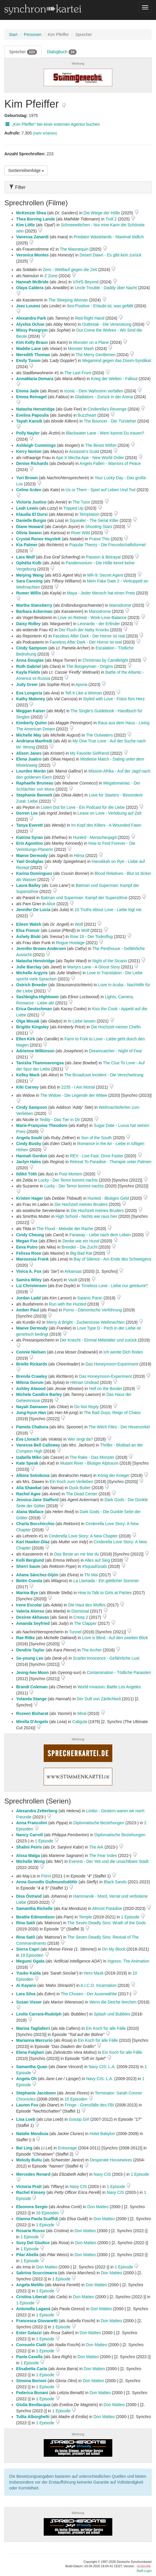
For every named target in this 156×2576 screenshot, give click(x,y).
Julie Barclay (28, 967)
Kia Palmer (26, 544)
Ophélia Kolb (28, 563)
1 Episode (44, 1841)
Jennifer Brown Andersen (41, 948)
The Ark (96, 1847)
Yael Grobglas (29, 861)
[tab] (78, 187)
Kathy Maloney (30, 698)
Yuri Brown (27, 477)
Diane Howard (29, 526)
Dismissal (80, 1611)
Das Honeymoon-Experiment (112, 1364)
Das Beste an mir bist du (76, 1554)
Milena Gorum (29, 1382)
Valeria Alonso (30, 1611)
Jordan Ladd (28, 1298)
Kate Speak (27, 1463)
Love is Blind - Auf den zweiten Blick (115, 1637)
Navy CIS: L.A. (102, 2066)
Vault (72, 1279)
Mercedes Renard (33, 2174)
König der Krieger (114, 1475)
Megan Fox (27, 1241)
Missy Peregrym (32, 330)
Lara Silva (25, 1994)
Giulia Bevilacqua (33, 2404)
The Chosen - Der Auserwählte (89, 1994)
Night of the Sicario (109, 960)
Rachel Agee (28, 1494)
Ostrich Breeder (31, 984)
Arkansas (73, 1271)
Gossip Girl (79, 2119)
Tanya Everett (29, 825)
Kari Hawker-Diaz (33, 1541)
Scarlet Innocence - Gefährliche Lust (106, 1658)
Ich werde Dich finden (123, 1352)
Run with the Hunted (67, 1304)
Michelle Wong (30, 1861)
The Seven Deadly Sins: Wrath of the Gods (106, 1922)
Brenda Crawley (31, 1376)
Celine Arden (28, 489)
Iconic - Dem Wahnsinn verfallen (93, 391)
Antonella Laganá (33, 2308)
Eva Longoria (29, 693)
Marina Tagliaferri (33, 2028)
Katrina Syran (29, 837)
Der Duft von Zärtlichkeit (99, 1698)
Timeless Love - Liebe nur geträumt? (114, 1285)
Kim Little (25, 225)
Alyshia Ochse (30, 324)
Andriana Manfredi (34, 741)
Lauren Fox (27, 2105)
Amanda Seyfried (33, 1623)
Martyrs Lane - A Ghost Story (93, 967)
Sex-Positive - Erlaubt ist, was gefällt (100, 306)
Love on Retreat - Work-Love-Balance (92, 617)
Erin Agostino (29, 843)
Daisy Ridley (28, 623)
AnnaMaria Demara (34, 378)
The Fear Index (103, 1855)
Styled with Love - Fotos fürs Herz (114, 698)
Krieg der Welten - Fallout (114, 378)
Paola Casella (29, 2356)
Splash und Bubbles (112, 2014)
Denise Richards (32, 463)
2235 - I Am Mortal (78, 1087)
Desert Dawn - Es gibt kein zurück (110, 255)
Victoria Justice (31, 502)
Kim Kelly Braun (32, 342)
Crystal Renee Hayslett (38, 539)
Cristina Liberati (32, 2296)
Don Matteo (97, 2206)
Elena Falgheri (30, 2052)
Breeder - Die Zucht (79, 1247)
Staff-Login (144, 2570)
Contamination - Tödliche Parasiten (119, 1672)
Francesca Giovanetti (37, 2320)
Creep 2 (81, 1617)
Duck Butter (80, 1487)
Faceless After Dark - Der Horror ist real (89, 636)
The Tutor (81, 502)
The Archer (92, 1650)
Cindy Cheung (30, 1234)
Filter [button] (17, 187)
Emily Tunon (28, 360)
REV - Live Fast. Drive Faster (96, 1155)
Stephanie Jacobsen (36, 2093)
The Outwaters (99, 735)
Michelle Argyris (32, 972)
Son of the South (96, 1137)
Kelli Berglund (30, 1560)
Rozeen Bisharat (32, 1713)
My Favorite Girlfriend (89, 753)
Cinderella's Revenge (107, 409)
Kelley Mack (28, 1075)
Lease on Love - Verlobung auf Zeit (109, 813)
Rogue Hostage (70, 942)
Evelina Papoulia (32, 415)
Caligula (79, 1721)
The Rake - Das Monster (92, 1457)
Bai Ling (24, 2148)
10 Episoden (77, 2099)
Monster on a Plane (91, 342)
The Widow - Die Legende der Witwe (73, 1095)
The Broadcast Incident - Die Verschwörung (103, 1075)
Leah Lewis (27, 508)
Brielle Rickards (31, 1364)
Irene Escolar (29, 1605)
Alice (50, 903)
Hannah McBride (32, 282)
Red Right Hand (89, 318)
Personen (32, 34)
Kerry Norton (28, 451)
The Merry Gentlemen (96, 354)
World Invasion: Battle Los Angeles (109, 1686)
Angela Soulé (29, 1137)
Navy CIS (102, 2174)
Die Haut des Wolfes (86, 1605)
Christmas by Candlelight (105, 660)
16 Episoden (48, 2213)
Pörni (46, 1876)
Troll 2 (111, 219)
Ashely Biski (28, 936)
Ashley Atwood (31, 1388)
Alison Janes (28, 753)
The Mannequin (74, 249)
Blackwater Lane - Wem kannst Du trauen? (105, 433)
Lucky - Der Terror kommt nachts (68, 1180)
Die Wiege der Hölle (102, 213)
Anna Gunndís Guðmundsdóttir (46, 1882)
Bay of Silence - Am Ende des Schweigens (112, 1259)
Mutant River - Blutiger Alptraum (89, 1463)
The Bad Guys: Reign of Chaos (112, 1412)
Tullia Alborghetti (33, 2416)
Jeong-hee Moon (32, 1672)
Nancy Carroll (29, 1834)
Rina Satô (25, 1922)
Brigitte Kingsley (32, 1027)
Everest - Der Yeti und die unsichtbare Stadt (108, 1861)
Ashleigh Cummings (36, 445)
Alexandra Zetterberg (36, 1810)
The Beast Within (101, 445)
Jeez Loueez (28, 306)
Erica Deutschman (34, 1008)
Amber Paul (27, 1310)
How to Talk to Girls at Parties (105, 1592)
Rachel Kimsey (30, 2192)
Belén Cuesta (29, 1580)
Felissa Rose (28, 1253)
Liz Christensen (31, 1285)
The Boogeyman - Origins (89, 666)
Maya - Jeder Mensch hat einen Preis (101, 593)
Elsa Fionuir (28, 930)
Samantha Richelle (34, 1908)
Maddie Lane (28, 348)
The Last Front (78, 372)
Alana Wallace (30, 1511)
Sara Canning (29, 581)
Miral (81, 1713)
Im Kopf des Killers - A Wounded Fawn (106, 825)
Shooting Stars (98, 526)
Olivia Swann (29, 532)
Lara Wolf (25, 557)
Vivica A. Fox (28, 1271)
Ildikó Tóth (26, 1174)
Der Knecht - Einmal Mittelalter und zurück (98, 1340)
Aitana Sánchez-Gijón (37, 1575)
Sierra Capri (27, 1949)
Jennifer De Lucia (33, 909)
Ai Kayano (26, 1985)
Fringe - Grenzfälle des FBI (89, 2105)
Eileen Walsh (28, 924)
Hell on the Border (105, 1388)
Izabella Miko (28, 1457)
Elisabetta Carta (31, 2368)
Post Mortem (70, 1174)
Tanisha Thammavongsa (40, 1063)
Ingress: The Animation (128, 1961)
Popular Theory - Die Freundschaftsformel (107, 544)
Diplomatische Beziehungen (98, 1822)
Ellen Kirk (25, 1039)
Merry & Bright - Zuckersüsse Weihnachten (86, 1322)
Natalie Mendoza (32, 2133)
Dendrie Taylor (30, 1650)
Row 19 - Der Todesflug (91, 936)
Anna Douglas (30, 660)
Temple (85, 1917)
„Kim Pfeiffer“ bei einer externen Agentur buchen (52, 124)
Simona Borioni (31, 2380)
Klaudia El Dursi (32, 514)
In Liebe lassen (82, 1021)
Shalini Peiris (29, 1847)
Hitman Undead (84, 1382)
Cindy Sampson (31, 648)
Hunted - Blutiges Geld (108, 1198)
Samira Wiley (29, 1279)
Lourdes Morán (31, 771)
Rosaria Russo (30, 2230)
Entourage (67, 2148)
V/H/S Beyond (86, 282)
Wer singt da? (80, 1439)
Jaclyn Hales (28, 1161)
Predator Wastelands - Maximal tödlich (109, 237)
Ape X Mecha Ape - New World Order (90, 457)
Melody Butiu (29, 2160)
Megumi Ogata (30, 1961)
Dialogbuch (62, 52)
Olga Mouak (27, 1021)
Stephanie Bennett (34, 795)
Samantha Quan (32, 2066)
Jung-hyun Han (31, 1412)
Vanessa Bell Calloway (38, 1445)
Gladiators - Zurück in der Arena (104, 396)
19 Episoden (33, 1955)
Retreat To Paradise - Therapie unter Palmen (110, 1161)
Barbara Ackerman (34, 611)
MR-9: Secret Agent (105, 575)
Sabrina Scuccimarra (36, 2272)
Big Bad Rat (81, 1253)
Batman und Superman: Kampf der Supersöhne (84, 897)
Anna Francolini (31, 1822)
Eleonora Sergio (32, 2206)
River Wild (80, 532)
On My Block (113, 1949)
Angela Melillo (30, 2284)
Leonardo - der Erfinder (98, 623)
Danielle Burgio (31, 520)
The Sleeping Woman (68, 300)
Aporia (81, 684)
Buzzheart (87, 415)
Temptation (89, 514)
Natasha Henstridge (35, 409)
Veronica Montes (32, 255)
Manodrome (120, 605)
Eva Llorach (27, 1439)
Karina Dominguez (34, 873)
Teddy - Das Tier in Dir (59, 1119)
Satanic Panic (90, 1298)
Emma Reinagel (31, 396)
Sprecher (23, 52)
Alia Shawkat (28, 1487)
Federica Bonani (32, 2392)
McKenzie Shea (31, 213)
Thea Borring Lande (35, 219)
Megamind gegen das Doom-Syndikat (116, 360)
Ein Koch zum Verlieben (71, 1481)
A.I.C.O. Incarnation (98, 1985)
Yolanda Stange (31, 1698)
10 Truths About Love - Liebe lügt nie (107, 909)
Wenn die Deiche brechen (112, 2002)
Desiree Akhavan (32, 1617)
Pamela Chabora (32, 1427)
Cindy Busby (28, 1143)
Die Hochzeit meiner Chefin (116, 1027)
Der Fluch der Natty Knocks (84, 629)
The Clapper (85, 1623)
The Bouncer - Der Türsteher (110, 421)
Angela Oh (26, 2078)
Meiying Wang (30, 575)
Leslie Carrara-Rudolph (39, 2014)
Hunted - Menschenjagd (95, 837)
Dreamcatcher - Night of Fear (115, 1051)
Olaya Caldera (29, 287)
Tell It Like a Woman (83, 693)
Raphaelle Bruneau (34, 783)
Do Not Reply (86, 1406)
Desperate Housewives (111, 2160)
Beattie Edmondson (35, 1917)
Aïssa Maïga (28, 1855)
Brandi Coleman (32, 1686)
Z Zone (51, 275)
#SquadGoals (94, 1566)
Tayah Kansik (29, 421)
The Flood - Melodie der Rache (65, 1228)
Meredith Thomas (33, 354)
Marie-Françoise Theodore (41, 1125)
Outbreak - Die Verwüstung (106, 324)
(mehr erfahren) (45, 133)
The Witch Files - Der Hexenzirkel (119, 1427)
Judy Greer (27, 684)
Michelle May (28, 735)
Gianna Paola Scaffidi (37, 2218)
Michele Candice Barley (39, 1394)
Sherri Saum (28, 1566)
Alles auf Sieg (97, 1560)
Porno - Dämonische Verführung (92, 1310)
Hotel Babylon (102, 2133)
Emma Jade (27, 391)
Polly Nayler (28, 433)
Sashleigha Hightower (37, 996)
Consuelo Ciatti (31, 2344)
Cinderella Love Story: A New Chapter (83, 1536)
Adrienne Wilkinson (35, 1051)
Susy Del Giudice (33, 2242)
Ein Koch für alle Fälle (106, 2028)
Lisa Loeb (25, 2119)
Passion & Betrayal (103, 557)
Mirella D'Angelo (32, 1721)
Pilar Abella (27, 2254)
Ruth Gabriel (28, 666)
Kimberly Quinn (31, 722)
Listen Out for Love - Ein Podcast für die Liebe (83, 807)
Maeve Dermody (32, 855)
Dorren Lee (27, 813)
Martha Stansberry (34, 605)
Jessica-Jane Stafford (37, 1499)
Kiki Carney (27, 1087)
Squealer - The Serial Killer (93, 520)
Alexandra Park (31, 318)
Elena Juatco (28, 759)
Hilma (79, 855)
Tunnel (75, 1632)
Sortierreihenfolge (26, 170)
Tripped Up (73, 508)
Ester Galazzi (29, 2332)
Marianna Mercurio (34, 2040)
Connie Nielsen (31, 1352)
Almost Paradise (107, 1908)
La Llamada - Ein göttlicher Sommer (106, 1580)
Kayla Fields (28, 672)
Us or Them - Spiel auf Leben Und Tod (100, 489)
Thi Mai (91, 1575)
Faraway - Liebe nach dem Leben (100, 1234)
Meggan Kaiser (30, 710)
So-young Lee (29, 1658)
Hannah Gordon (31, 1155)
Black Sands (115, 1882)
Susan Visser (29, 2002)
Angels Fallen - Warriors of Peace (110, 463)
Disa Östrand (29, 1896)
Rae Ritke (25, 1637)
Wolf (79, 924)
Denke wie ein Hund (80, 1241)
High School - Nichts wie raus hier (86, 1216)
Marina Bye (27, 1592)
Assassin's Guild (84, 451)
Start (13, 34)
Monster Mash (81, 348)
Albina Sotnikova (33, 1475)
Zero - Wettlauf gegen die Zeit (70, 269)
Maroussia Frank (32, 1259)
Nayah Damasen (32, 1406)
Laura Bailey (28, 885)
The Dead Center (81, 1494)
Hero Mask (94, 1973)
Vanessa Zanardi (32, 237)
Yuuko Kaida (28, 1973)
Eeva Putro (27, 1247)
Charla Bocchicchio (35, 1523)
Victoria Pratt (29, 2186)
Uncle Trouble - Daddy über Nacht (106, 287)
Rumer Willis (28, 593)
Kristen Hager (29, 1198)
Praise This (99, 539)
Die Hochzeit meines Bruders (81, 1204)
